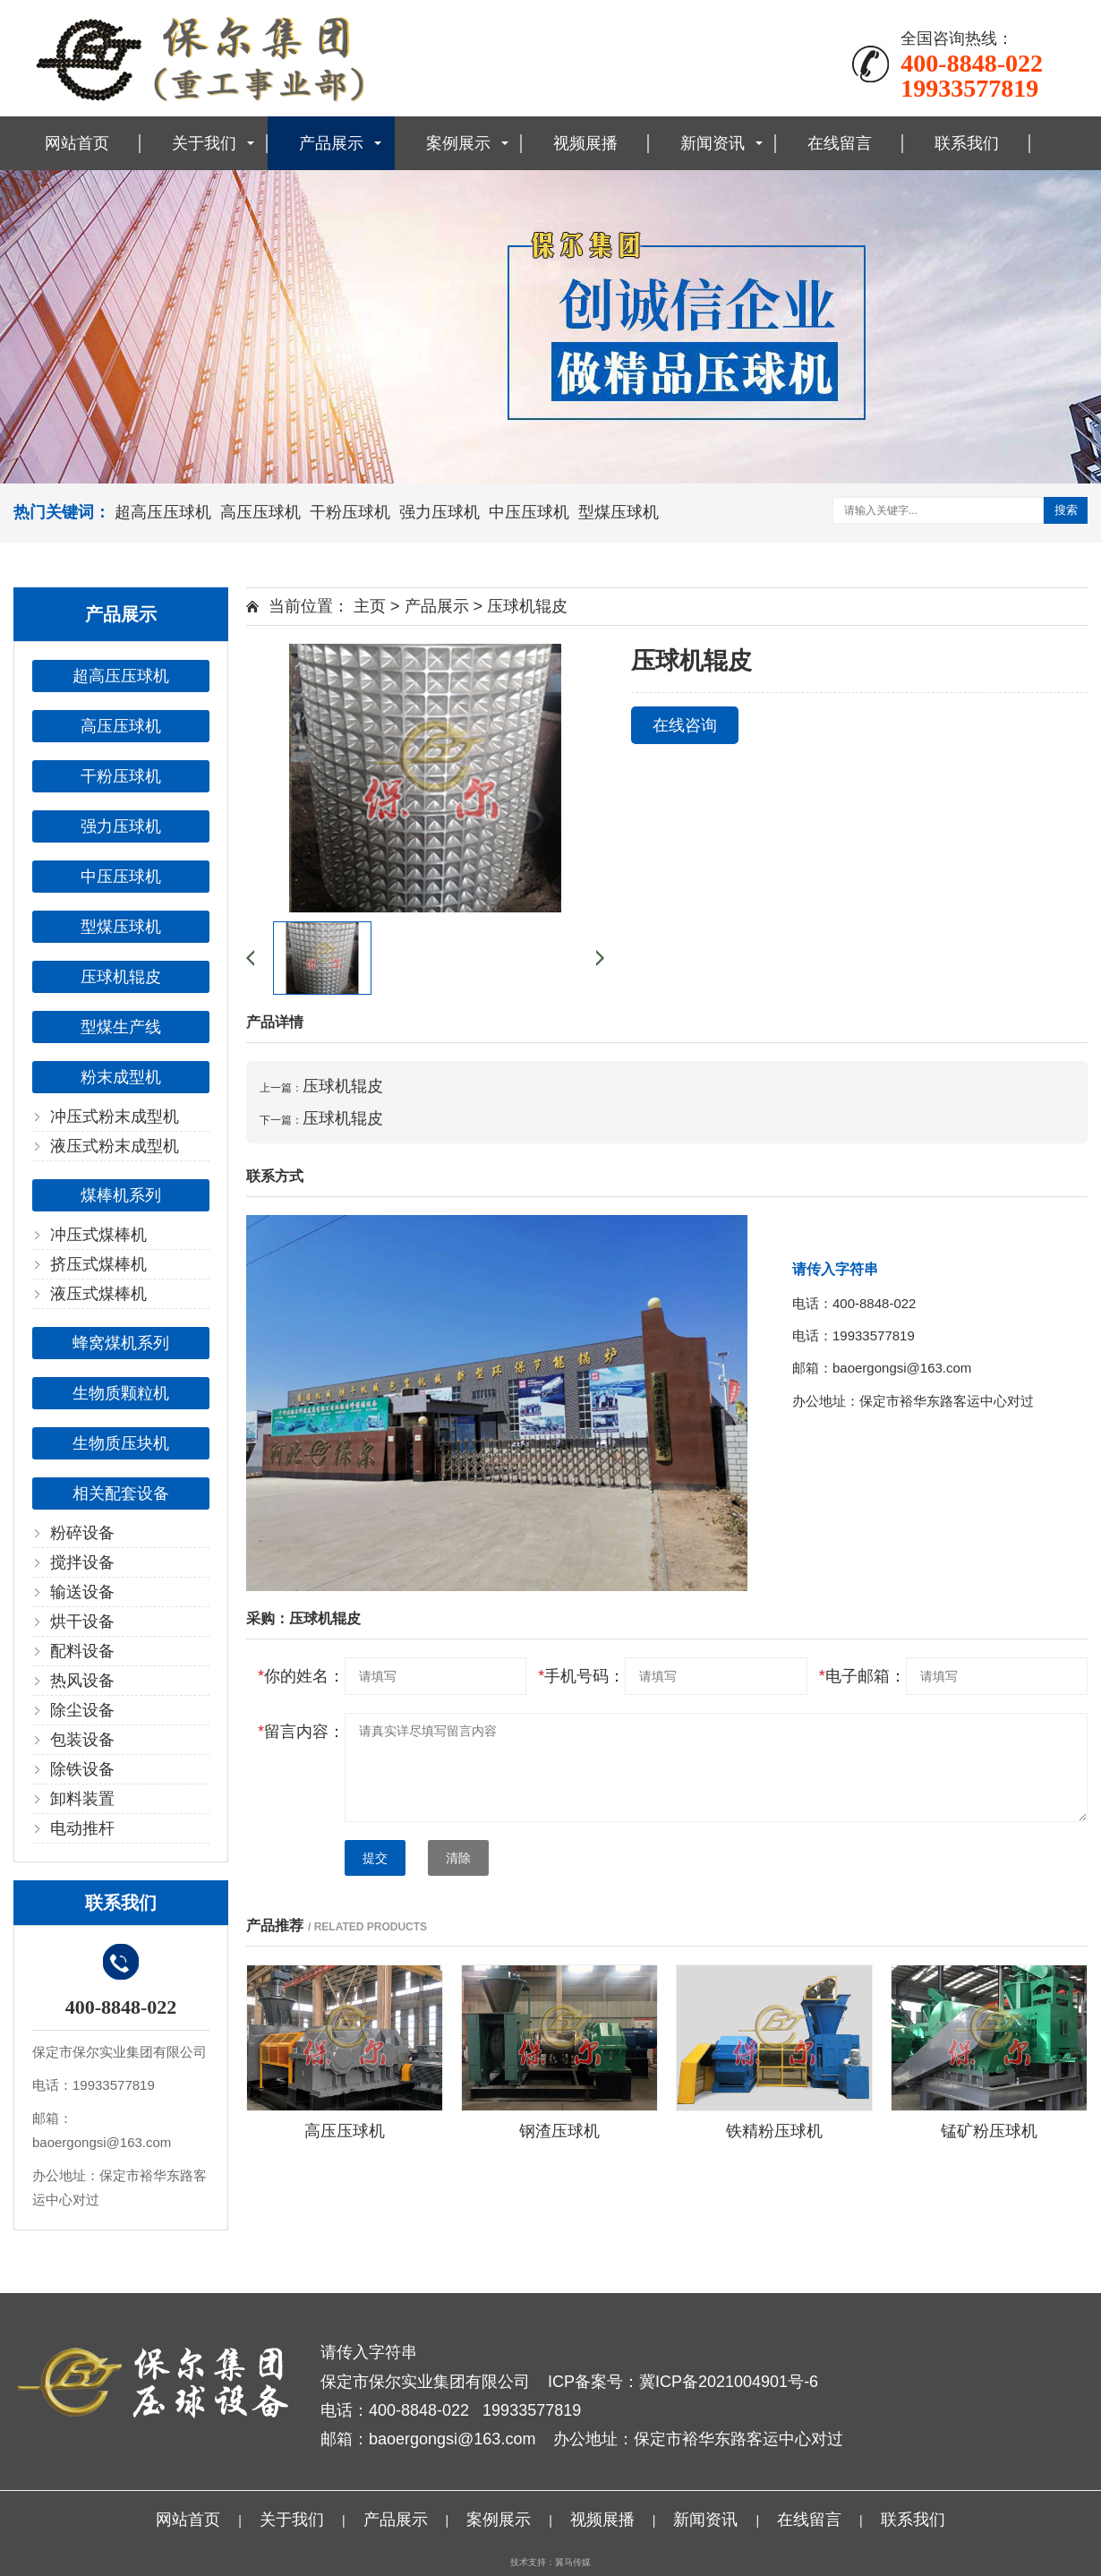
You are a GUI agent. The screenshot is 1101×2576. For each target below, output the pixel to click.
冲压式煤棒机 (98, 1235)
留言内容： (301, 1732)
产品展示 (331, 143)
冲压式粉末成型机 (114, 1116)
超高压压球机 (163, 512)
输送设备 (82, 1592)
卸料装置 (82, 1799)
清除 (458, 1858)
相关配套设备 (121, 1493)
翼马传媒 (573, 2562)
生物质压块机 (121, 1443)
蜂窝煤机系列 (121, 1343)
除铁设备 (82, 1769)
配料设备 (82, 1651)
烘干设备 (82, 1621)
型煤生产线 (121, 1027)
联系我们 (967, 143)
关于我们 (204, 143)
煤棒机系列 (121, 1195)
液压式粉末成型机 (114, 1146)
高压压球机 (260, 512)
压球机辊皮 (121, 977)
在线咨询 (685, 725)
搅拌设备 (82, 1562)
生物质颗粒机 (121, 1393)
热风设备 (82, 1681)
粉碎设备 (82, 1533)
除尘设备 (82, 1710)
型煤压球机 (618, 512)
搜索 (1066, 510)
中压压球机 (529, 512)
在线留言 (839, 143)
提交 (375, 1858)
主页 (370, 606)
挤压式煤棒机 (98, 1264)
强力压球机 (439, 512)
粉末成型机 (121, 1077)
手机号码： (581, 1676)
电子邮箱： (862, 1676)
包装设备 (82, 1740)
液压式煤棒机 (98, 1294)
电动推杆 (82, 1828)
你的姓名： (301, 1676)
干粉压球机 (350, 512)
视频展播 (585, 143)
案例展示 (458, 143)
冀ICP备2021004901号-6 (728, 2382)
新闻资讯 (712, 143)
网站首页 (77, 143)
